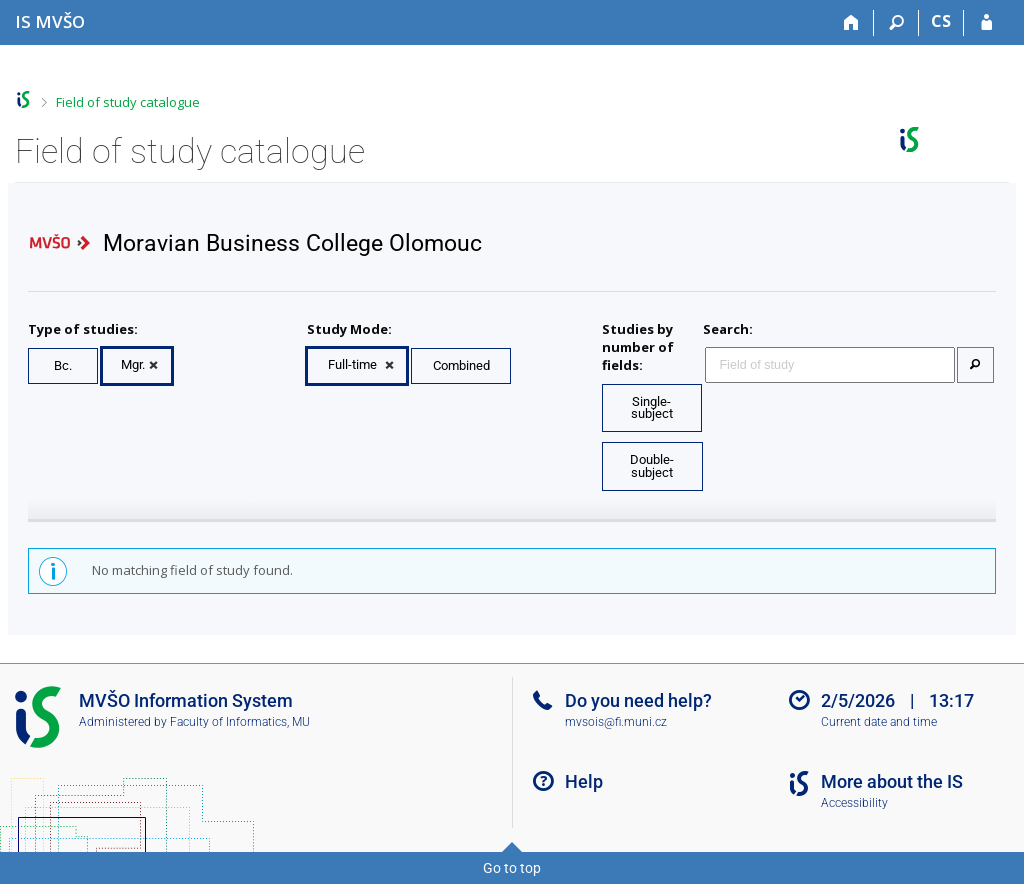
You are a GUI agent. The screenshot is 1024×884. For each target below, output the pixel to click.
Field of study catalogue (128, 102)
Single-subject (652, 408)
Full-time (352, 364)
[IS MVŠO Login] (986, 23)
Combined (461, 365)
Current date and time (879, 722)
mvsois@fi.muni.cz (616, 722)
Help (584, 781)
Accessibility (854, 803)
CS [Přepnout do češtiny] (941, 21)
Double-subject (652, 466)
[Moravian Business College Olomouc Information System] (50, 21)
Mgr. (133, 364)
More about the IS (892, 781)
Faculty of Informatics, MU (240, 722)
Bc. (63, 365)
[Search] (896, 23)
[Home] (851, 23)
